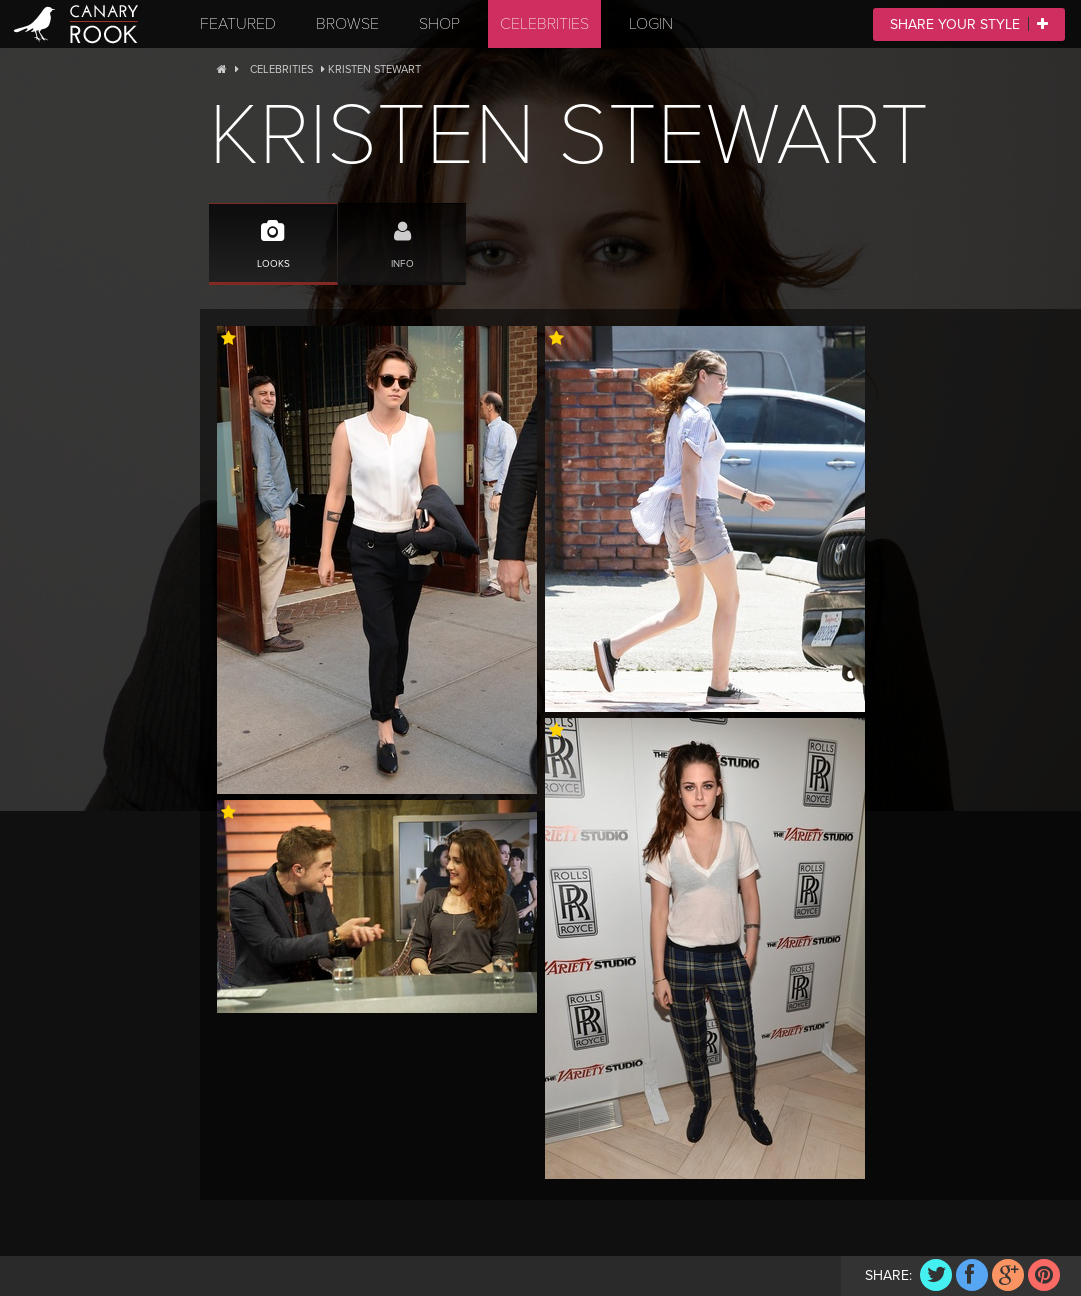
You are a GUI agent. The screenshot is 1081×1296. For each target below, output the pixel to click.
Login (651, 24)
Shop (439, 24)
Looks (273, 236)
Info (402, 236)
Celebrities (544, 24)
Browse (347, 24)
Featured (238, 24)
